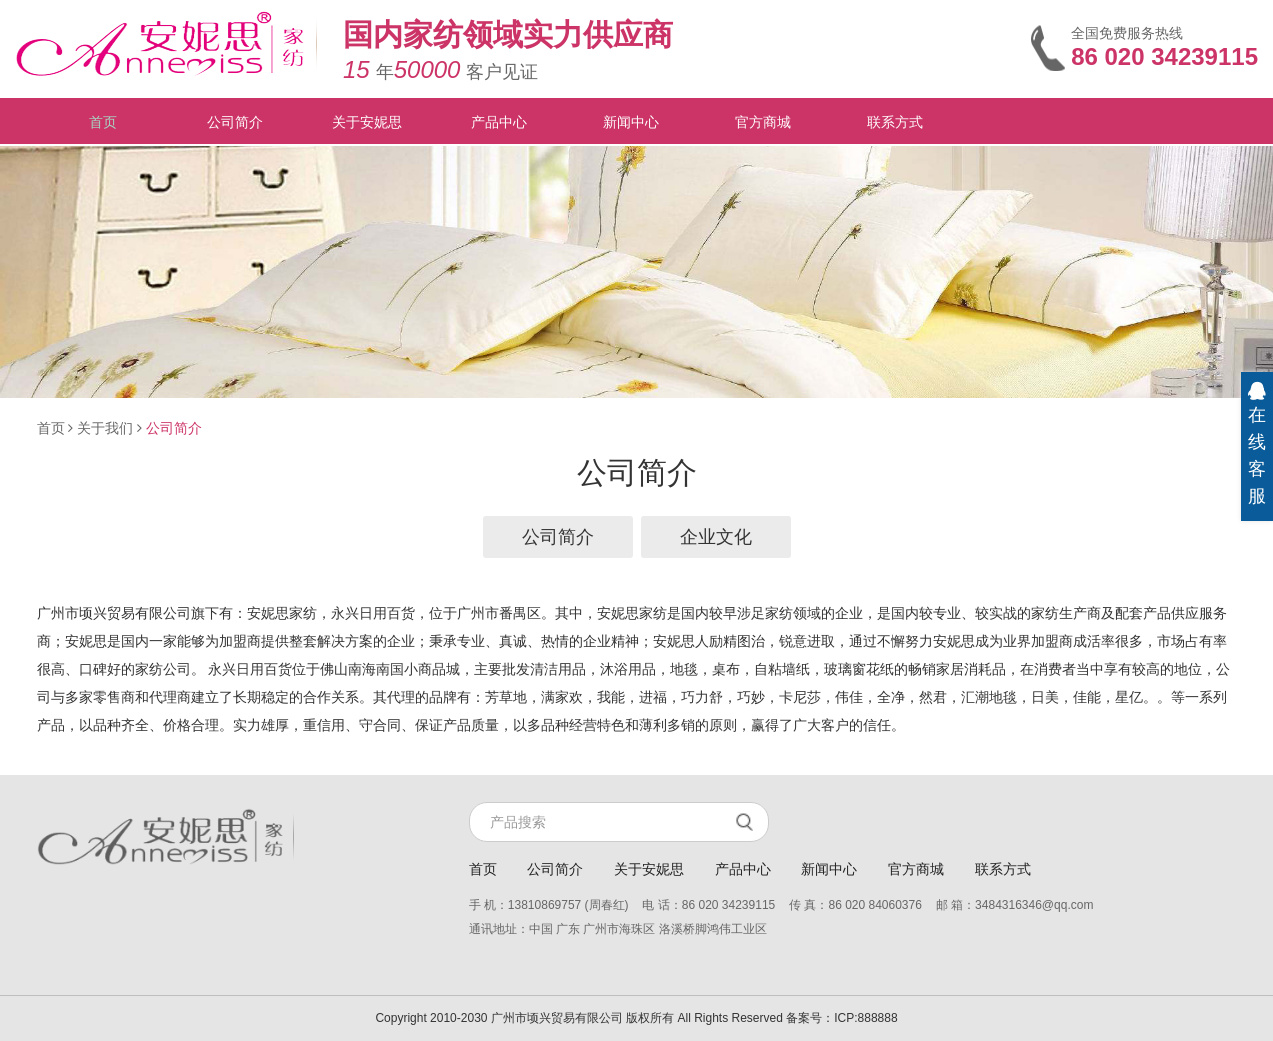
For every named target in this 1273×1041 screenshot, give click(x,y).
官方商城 (763, 122)
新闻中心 (631, 122)
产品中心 (499, 122)
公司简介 (235, 122)
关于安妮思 (367, 122)
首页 (103, 122)
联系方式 (895, 122)
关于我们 (105, 428)
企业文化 (716, 537)
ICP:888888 (865, 1018)
